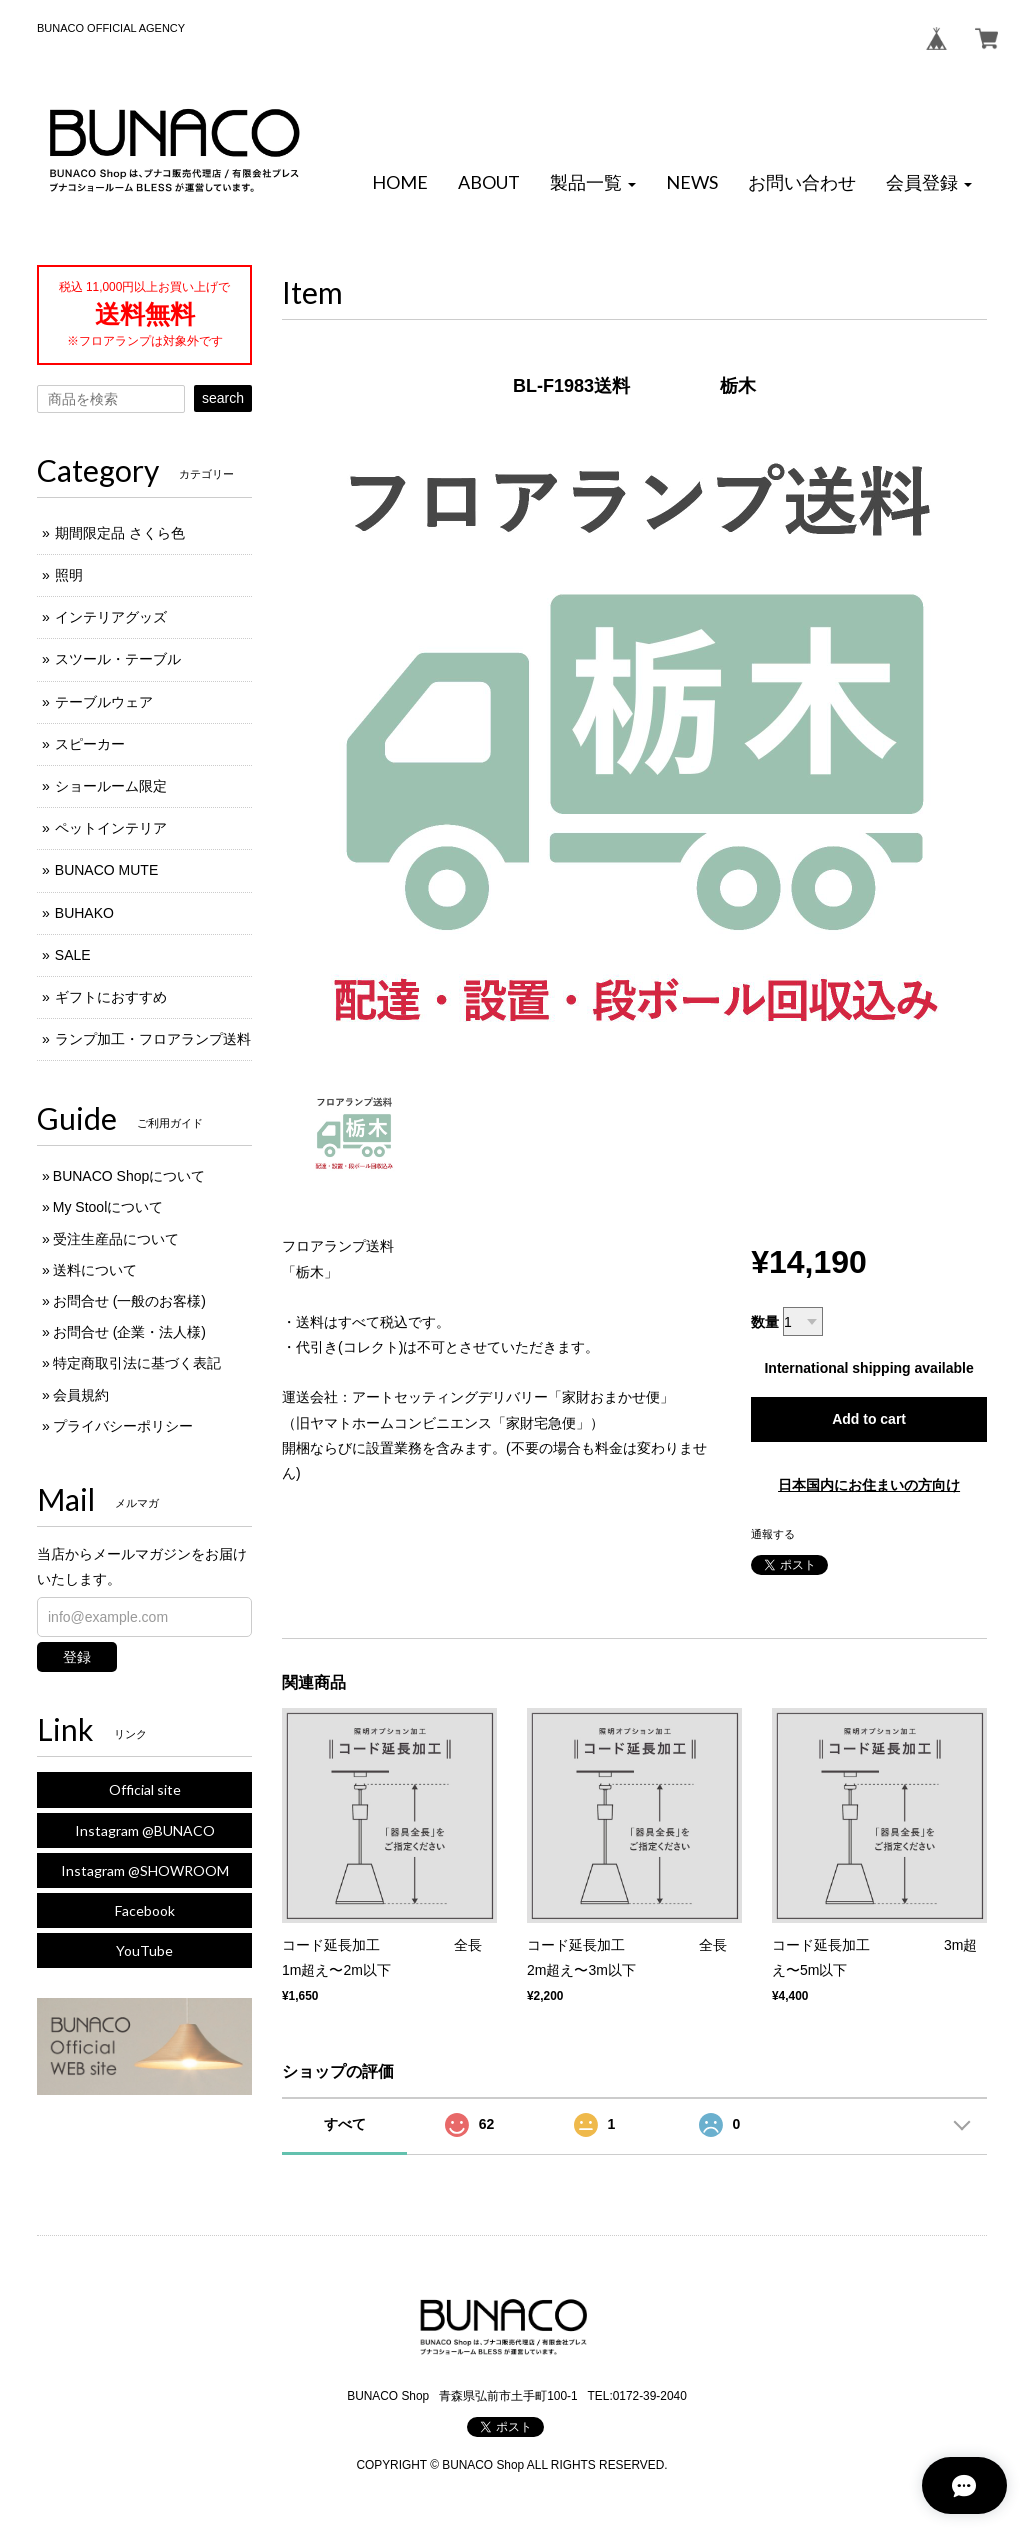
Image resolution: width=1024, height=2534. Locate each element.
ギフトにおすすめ (111, 997)
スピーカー (90, 744)
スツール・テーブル (118, 659)
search (223, 398)
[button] (593, 183)
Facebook (145, 1910)
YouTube (144, 1950)
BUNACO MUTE (106, 870)
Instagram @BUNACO (145, 1830)
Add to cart (869, 1419)
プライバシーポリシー (123, 1426)
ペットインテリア (111, 828)
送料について (95, 1270)
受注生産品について (116, 1239)
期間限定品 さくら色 (120, 533)
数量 (765, 1322)
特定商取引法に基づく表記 (137, 1363)
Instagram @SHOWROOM (145, 1870)
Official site (145, 1789)
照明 (69, 575)
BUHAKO (84, 913)
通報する (773, 1534)
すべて (345, 2124)
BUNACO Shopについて (129, 1176)
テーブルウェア (104, 702)
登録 (77, 1657)
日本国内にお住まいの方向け (869, 1485)
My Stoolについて (108, 1207)
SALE (73, 955)
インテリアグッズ (111, 617)
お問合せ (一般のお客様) (129, 1301)
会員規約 (81, 1395)
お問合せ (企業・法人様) (129, 1332)
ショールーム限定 (111, 786)
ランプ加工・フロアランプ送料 (153, 1039)
